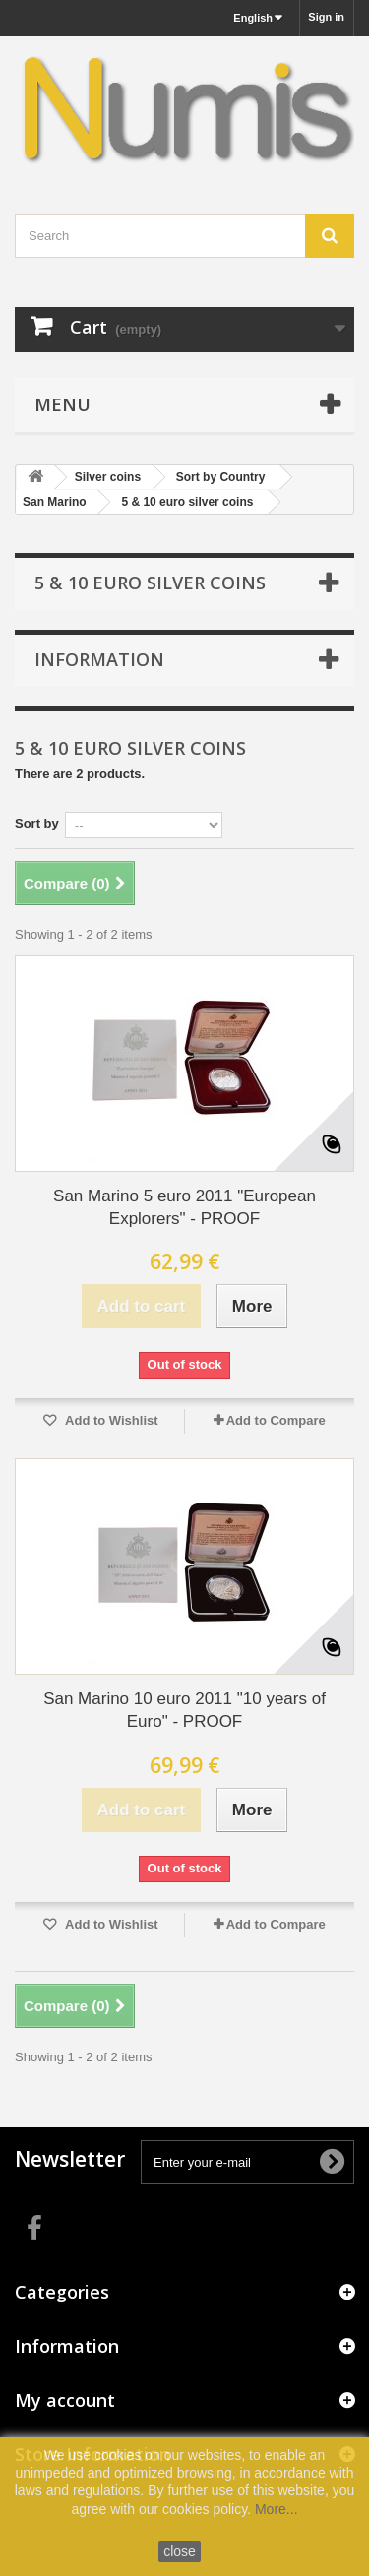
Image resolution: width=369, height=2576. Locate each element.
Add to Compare (276, 1420)
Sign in (326, 17)
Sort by (37, 823)
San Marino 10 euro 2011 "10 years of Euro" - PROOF (184, 1710)
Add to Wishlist (110, 1420)
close (179, 2551)
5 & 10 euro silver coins (187, 502)
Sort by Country (221, 477)
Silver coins (108, 477)
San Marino (55, 502)
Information (99, 659)
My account (65, 2400)
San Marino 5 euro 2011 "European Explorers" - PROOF (184, 1207)
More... (276, 2509)
